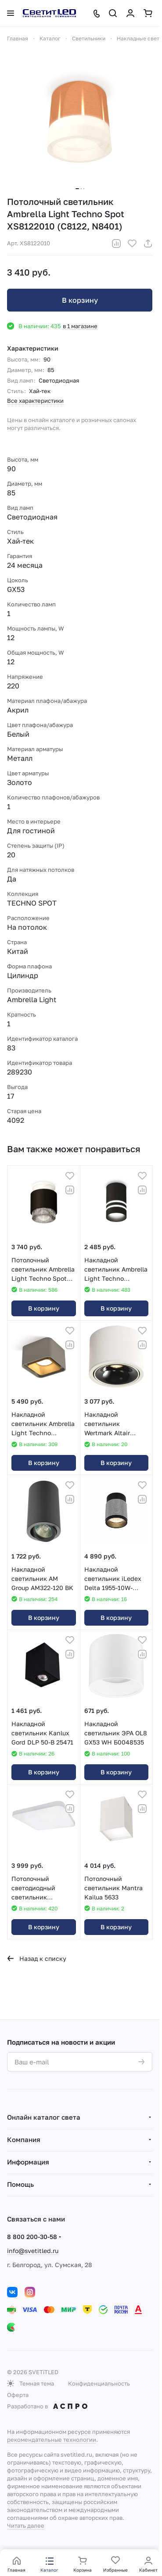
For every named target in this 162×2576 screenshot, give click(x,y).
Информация (28, 2162)
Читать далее (25, 2525)
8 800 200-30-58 (32, 2236)
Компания (23, 2139)
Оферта (18, 2394)
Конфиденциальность (99, 2383)
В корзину (80, 300)
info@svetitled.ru (32, 2250)
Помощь (20, 2184)
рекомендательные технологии (51, 2439)
